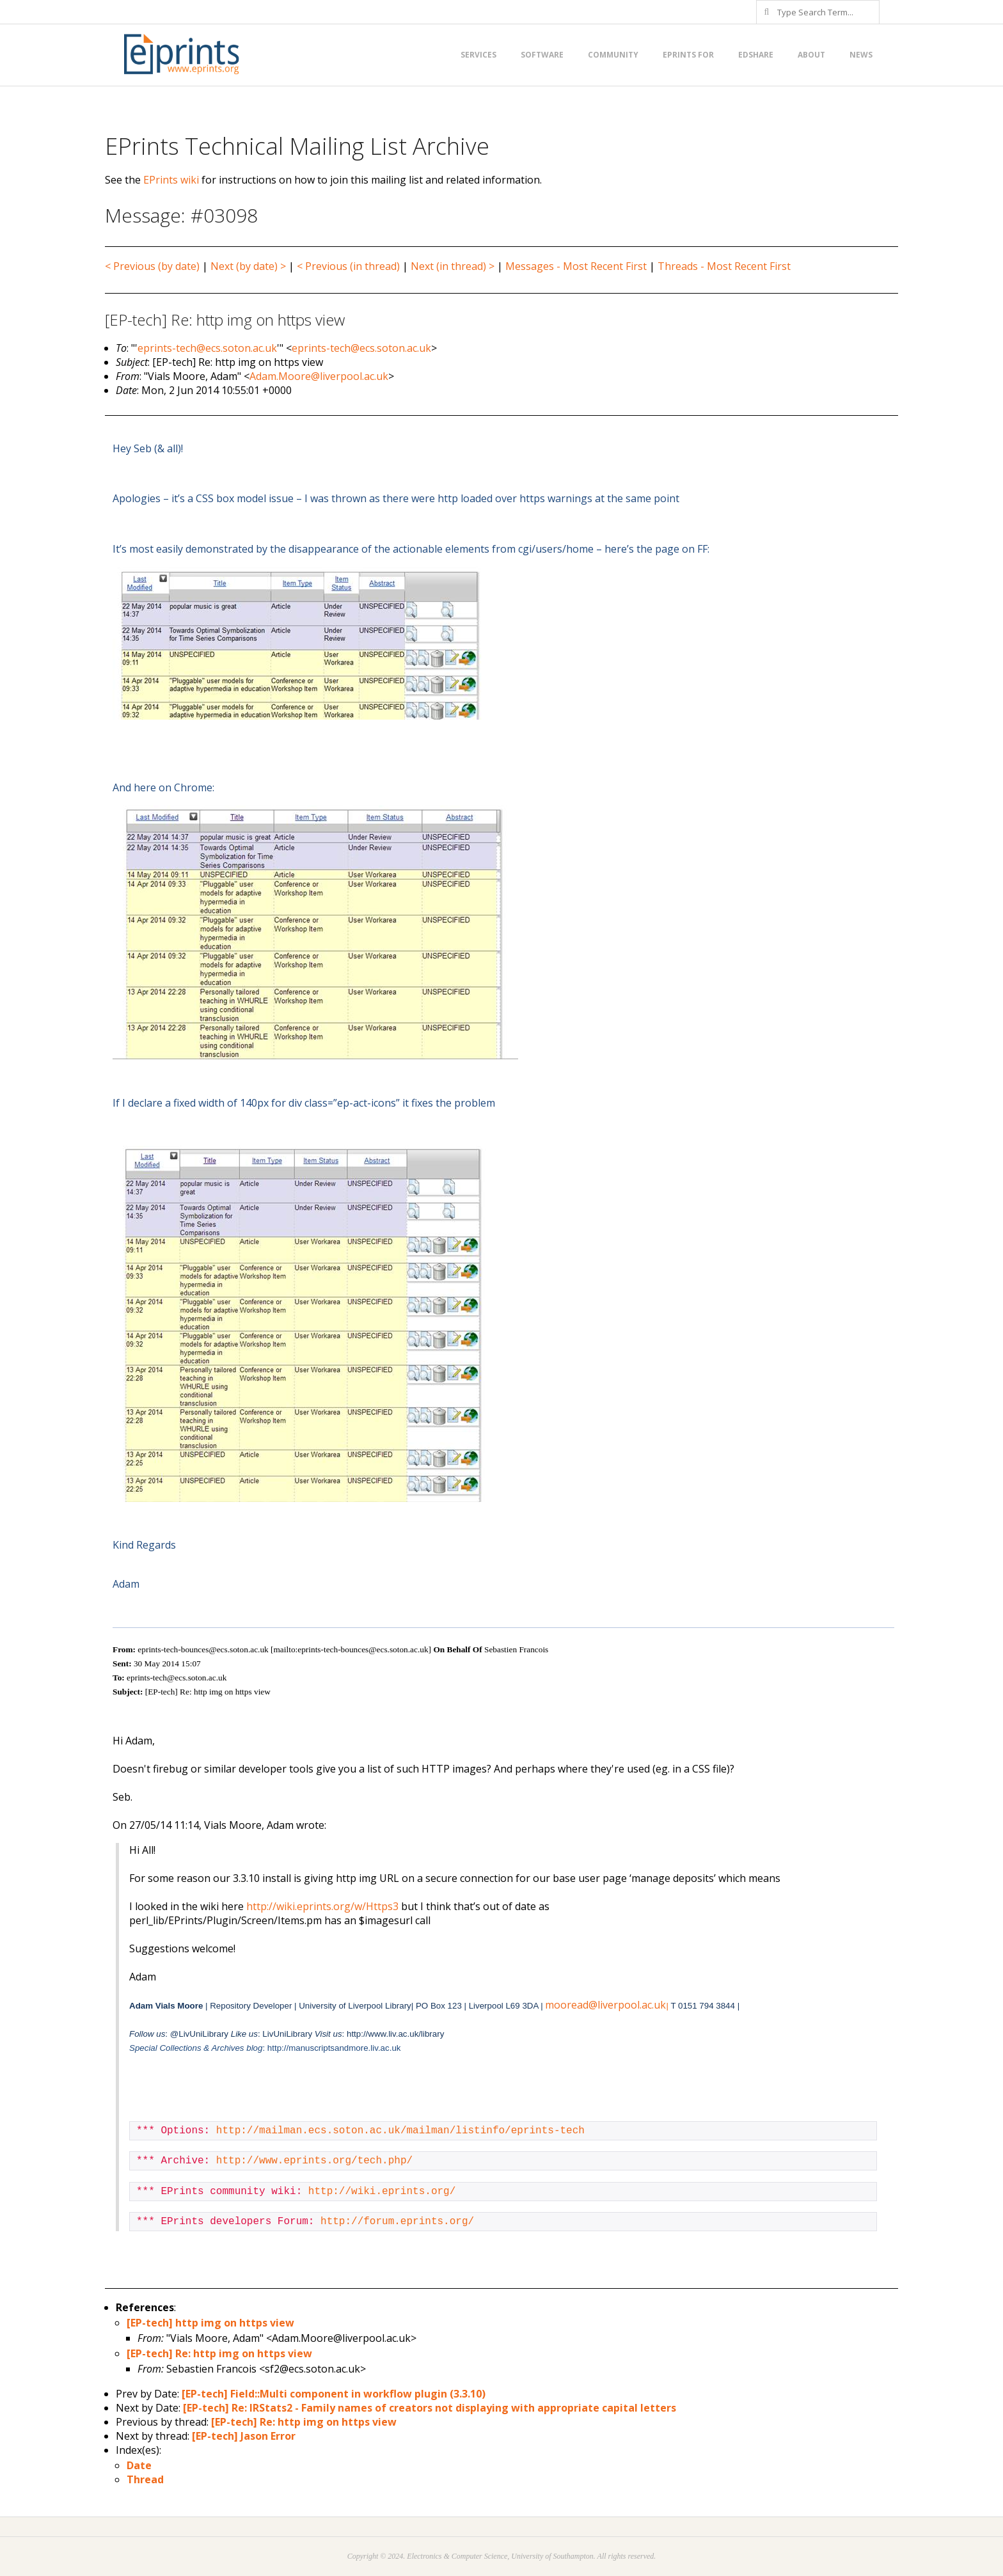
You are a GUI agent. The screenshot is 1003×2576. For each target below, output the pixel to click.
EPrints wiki (171, 180)
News (861, 54)
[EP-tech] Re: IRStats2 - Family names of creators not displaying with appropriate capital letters (429, 2408)
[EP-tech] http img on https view (210, 2323)
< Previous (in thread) (348, 266)
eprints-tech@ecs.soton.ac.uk (207, 348)
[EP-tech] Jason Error (244, 2436)
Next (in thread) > (452, 266)
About (811, 54)
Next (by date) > (248, 266)
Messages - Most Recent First (576, 266)
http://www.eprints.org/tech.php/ (314, 2161)
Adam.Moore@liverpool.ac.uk (318, 376)
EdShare (755, 54)
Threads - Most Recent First (724, 266)
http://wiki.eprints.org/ (381, 2191)
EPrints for (688, 54)
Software (542, 54)
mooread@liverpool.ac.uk (606, 2005)
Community (613, 54)
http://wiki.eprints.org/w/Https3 (322, 1906)
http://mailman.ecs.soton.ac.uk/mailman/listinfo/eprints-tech (400, 2131)
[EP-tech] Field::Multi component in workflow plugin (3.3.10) (334, 2394)
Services (478, 54)
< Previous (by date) (152, 266)
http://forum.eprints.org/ (397, 2221)
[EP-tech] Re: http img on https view (219, 2353)
